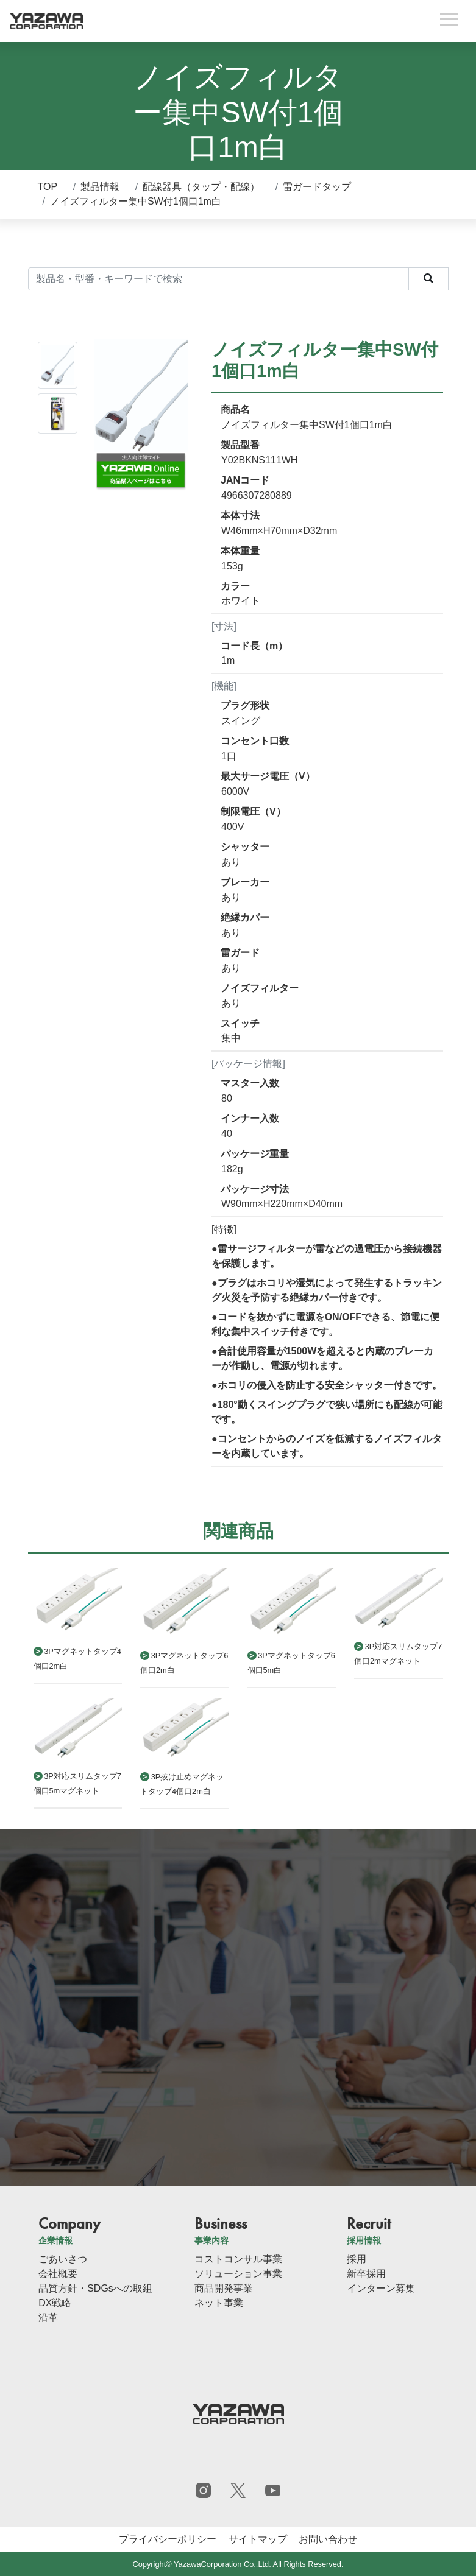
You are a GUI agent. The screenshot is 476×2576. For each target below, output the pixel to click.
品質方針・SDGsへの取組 (95, 2288)
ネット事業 (218, 2303)
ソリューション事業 (238, 2273)
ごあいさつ (62, 2259)
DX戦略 (54, 2303)
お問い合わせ (328, 2539)
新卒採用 (366, 2273)
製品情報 (99, 186)
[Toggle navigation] (449, 21)
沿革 (48, 2317)
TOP (48, 186)
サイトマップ (258, 2539)
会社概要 (57, 2273)
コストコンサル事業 (238, 2259)
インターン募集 (381, 2288)
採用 (356, 2259)
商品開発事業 (223, 2288)
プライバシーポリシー (167, 2539)
